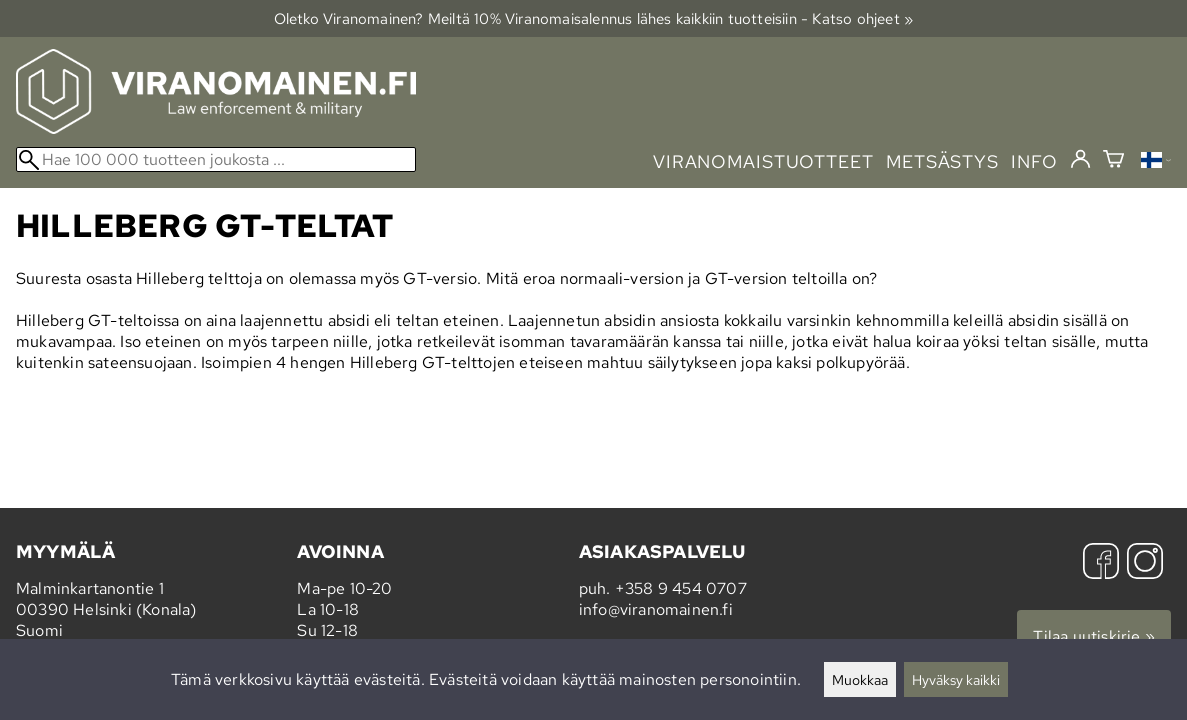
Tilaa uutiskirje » (1094, 636)
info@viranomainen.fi (656, 609)
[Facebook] (1101, 563)
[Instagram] (1145, 563)
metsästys (942, 161)
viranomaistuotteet (763, 161)
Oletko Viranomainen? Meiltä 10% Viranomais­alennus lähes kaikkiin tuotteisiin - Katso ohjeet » (594, 18)
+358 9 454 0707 (681, 588)
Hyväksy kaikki (956, 679)
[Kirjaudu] (1080, 160)
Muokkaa (860, 679)
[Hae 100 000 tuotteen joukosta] (216, 159)
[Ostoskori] (1113, 161)
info (1034, 161)
